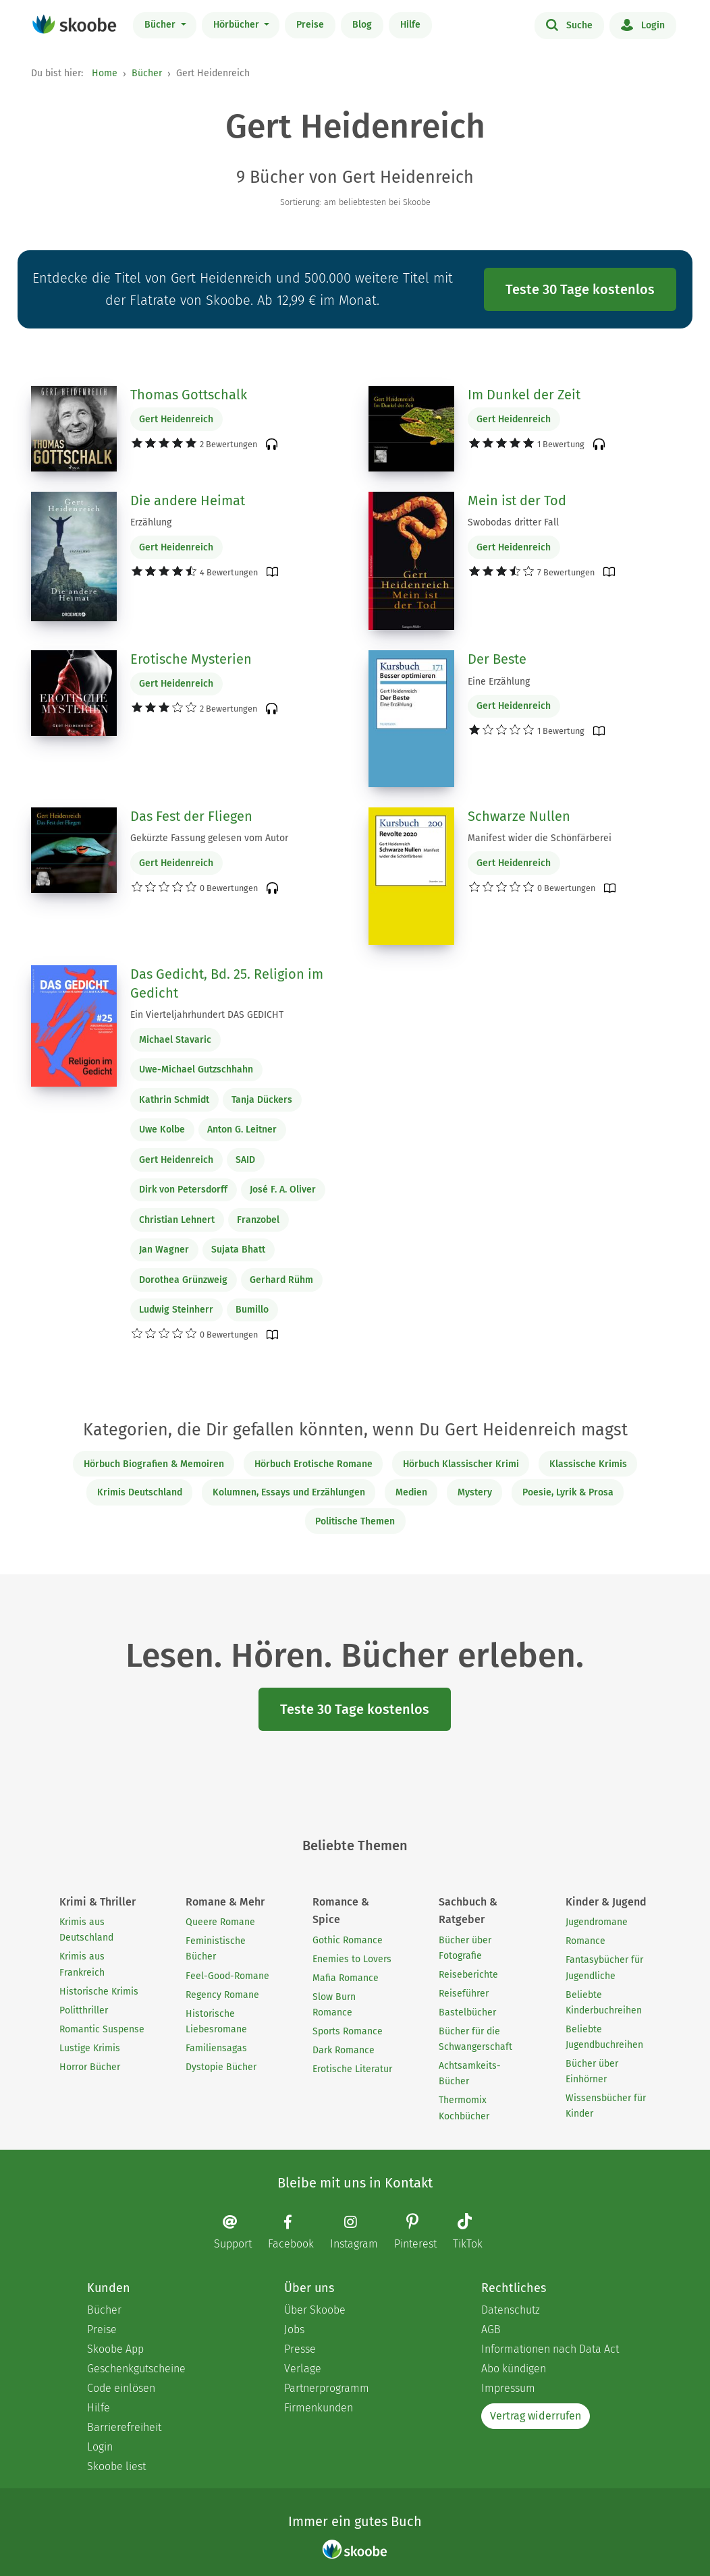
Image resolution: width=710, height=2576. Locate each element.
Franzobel (258, 1220)
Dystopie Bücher (221, 2067)
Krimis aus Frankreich (82, 1964)
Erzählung (150, 522)
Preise (310, 24)
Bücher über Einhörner (592, 2071)
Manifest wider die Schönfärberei (539, 838)
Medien (411, 1492)
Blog (362, 24)
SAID (245, 1160)
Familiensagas (216, 2048)
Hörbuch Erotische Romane (313, 1464)
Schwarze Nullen (519, 816)
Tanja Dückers (261, 1100)
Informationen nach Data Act (550, 2349)
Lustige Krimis (89, 2048)
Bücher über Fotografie (465, 1948)
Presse (300, 2349)
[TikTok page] (474, 2233)
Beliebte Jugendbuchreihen (604, 2037)
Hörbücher (237, 24)
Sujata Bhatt (238, 1249)
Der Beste (497, 659)
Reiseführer (464, 1993)
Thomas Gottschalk (188, 395)
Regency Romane (222, 1995)
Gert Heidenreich (176, 419)
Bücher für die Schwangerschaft (475, 2039)
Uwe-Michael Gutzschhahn (196, 1069)
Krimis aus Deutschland (86, 1929)
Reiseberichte (468, 1974)
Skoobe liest (116, 2466)
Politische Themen (355, 1521)
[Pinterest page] (422, 2233)
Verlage (302, 2368)
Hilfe (410, 24)
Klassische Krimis (588, 1464)
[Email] (239, 2231)
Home (104, 73)
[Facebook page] (297, 2231)
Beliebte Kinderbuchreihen (604, 2002)
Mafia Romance (345, 1978)
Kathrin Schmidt (174, 1100)
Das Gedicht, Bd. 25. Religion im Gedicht (226, 983)
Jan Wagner (164, 1249)
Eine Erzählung (499, 681)
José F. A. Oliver (283, 1189)
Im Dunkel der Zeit (524, 395)
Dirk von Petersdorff (183, 1189)
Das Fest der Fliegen (191, 816)
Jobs (294, 2329)
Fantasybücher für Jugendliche (604, 1967)
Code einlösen (121, 2388)
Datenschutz (510, 2309)
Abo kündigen (513, 2368)
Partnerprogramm (326, 2388)
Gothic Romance (347, 1940)
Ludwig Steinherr (176, 1309)
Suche (569, 24)
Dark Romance (343, 2050)
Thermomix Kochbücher (464, 2107)
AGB (491, 2329)
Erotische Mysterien (191, 659)
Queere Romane (220, 1922)
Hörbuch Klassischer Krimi (461, 1464)
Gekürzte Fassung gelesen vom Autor (209, 838)
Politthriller (83, 2010)
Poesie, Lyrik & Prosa (567, 1492)
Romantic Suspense (101, 2029)
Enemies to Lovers (351, 1959)
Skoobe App (115, 2349)
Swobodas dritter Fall (513, 522)
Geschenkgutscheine (136, 2368)
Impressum (508, 2388)
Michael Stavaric (175, 1040)
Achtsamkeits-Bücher (470, 2073)
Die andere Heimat (187, 500)
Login (643, 24)
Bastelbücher (467, 2012)
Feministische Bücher (216, 1948)
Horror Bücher (89, 2067)
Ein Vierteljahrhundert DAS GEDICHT (206, 1015)
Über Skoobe (315, 2309)
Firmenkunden (318, 2407)
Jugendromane (597, 1922)
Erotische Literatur (352, 2069)
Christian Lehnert (177, 1220)
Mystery (475, 1492)
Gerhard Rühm (281, 1280)
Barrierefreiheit (124, 2427)
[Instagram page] (360, 2231)
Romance (585, 1941)
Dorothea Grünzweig (183, 1280)
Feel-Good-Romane (227, 1976)
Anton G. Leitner (242, 1129)
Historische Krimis (98, 1991)
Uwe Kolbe (162, 1129)
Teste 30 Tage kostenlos (580, 289)
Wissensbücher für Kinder (606, 2105)
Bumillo (252, 1309)
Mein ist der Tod (517, 500)
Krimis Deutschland (139, 1492)
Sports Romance (347, 2031)
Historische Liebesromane (216, 2021)
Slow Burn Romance (334, 2004)
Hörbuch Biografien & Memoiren (154, 1464)
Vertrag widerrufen (535, 2415)
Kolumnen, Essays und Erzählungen (289, 1492)
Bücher (161, 24)
